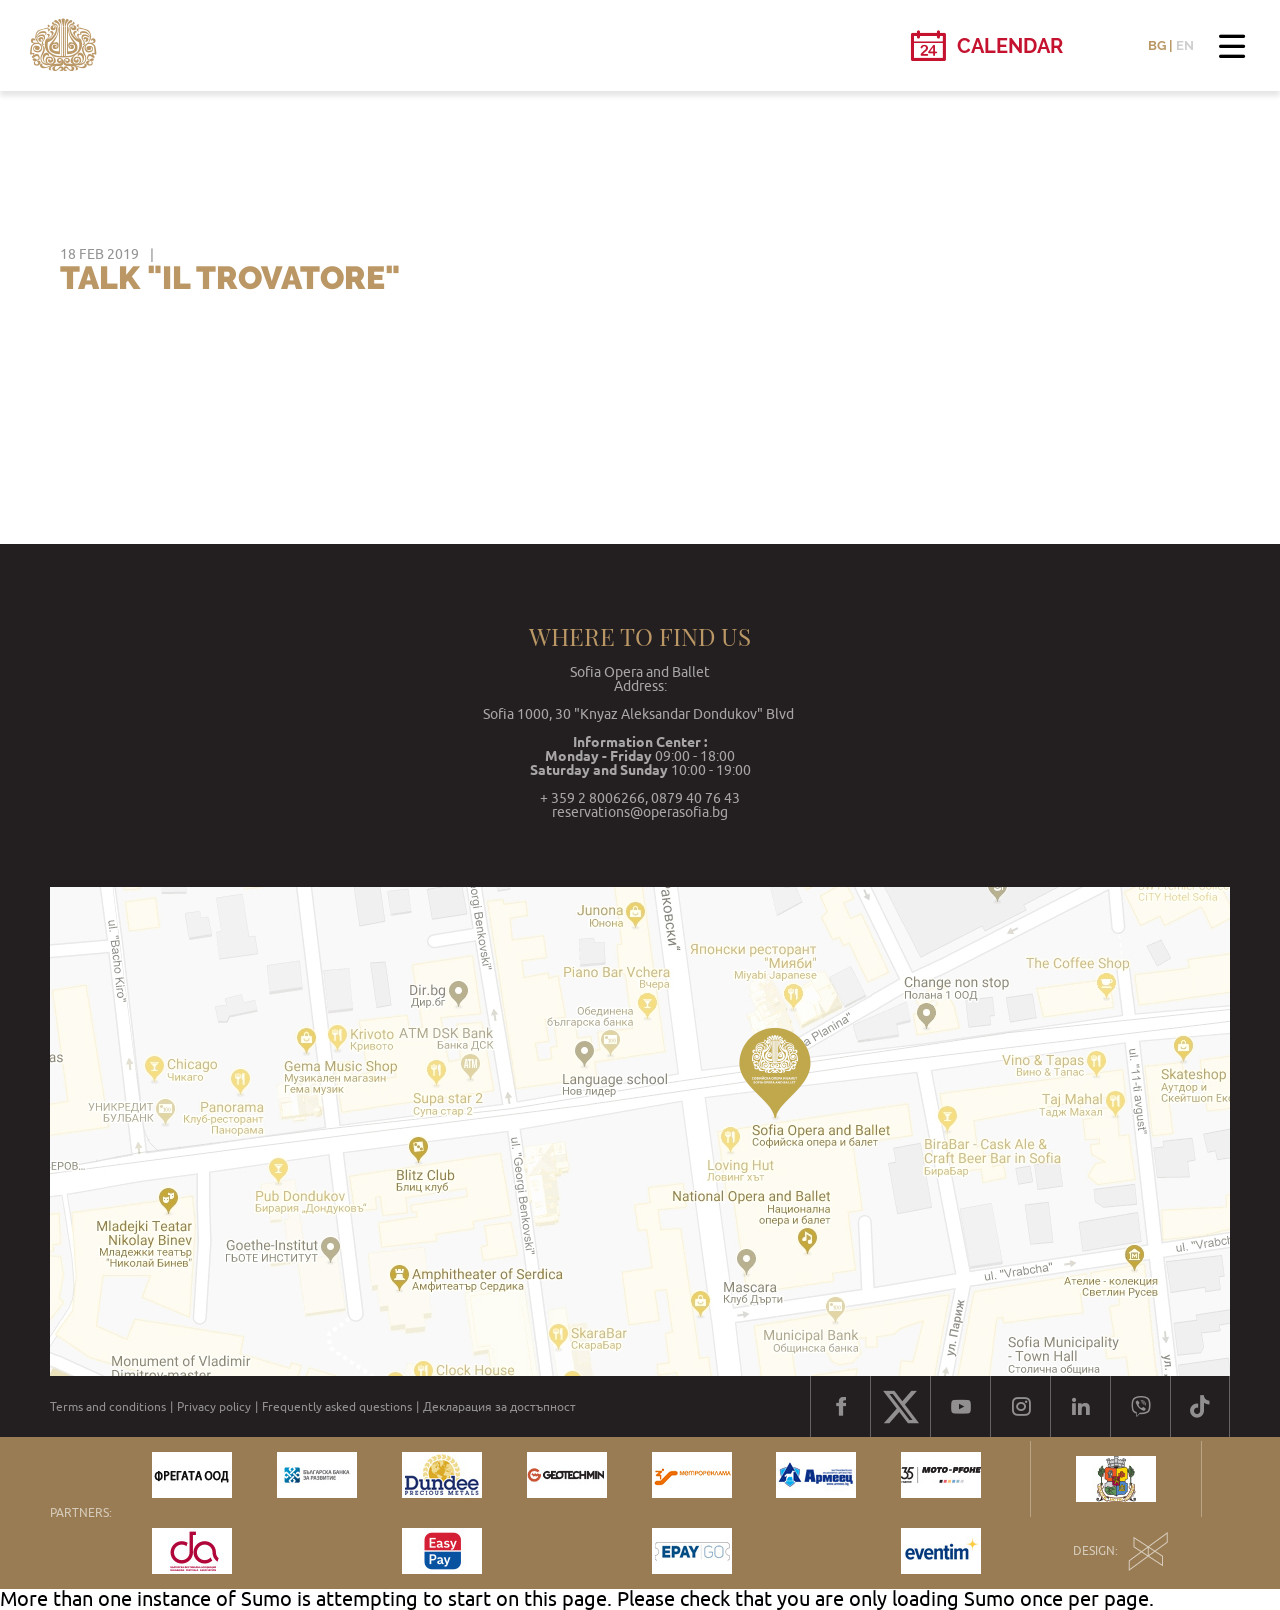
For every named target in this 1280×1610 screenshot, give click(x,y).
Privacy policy (214, 1407)
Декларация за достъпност (499, 1407)
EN (1185, 45)
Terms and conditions (108, 1407)
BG (1157, 45)
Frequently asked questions (337, 1407)
